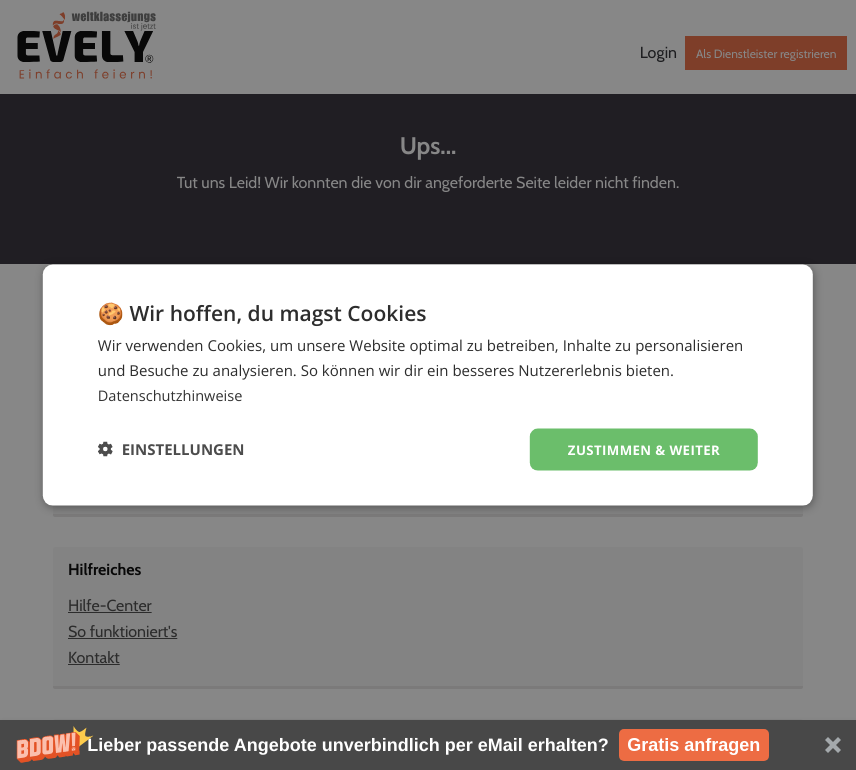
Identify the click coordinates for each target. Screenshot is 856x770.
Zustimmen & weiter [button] (639, 448)
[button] (428, 745)
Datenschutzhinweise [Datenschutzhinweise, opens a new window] (172, 394)
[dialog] (428, 384)
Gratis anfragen (693, 745)
